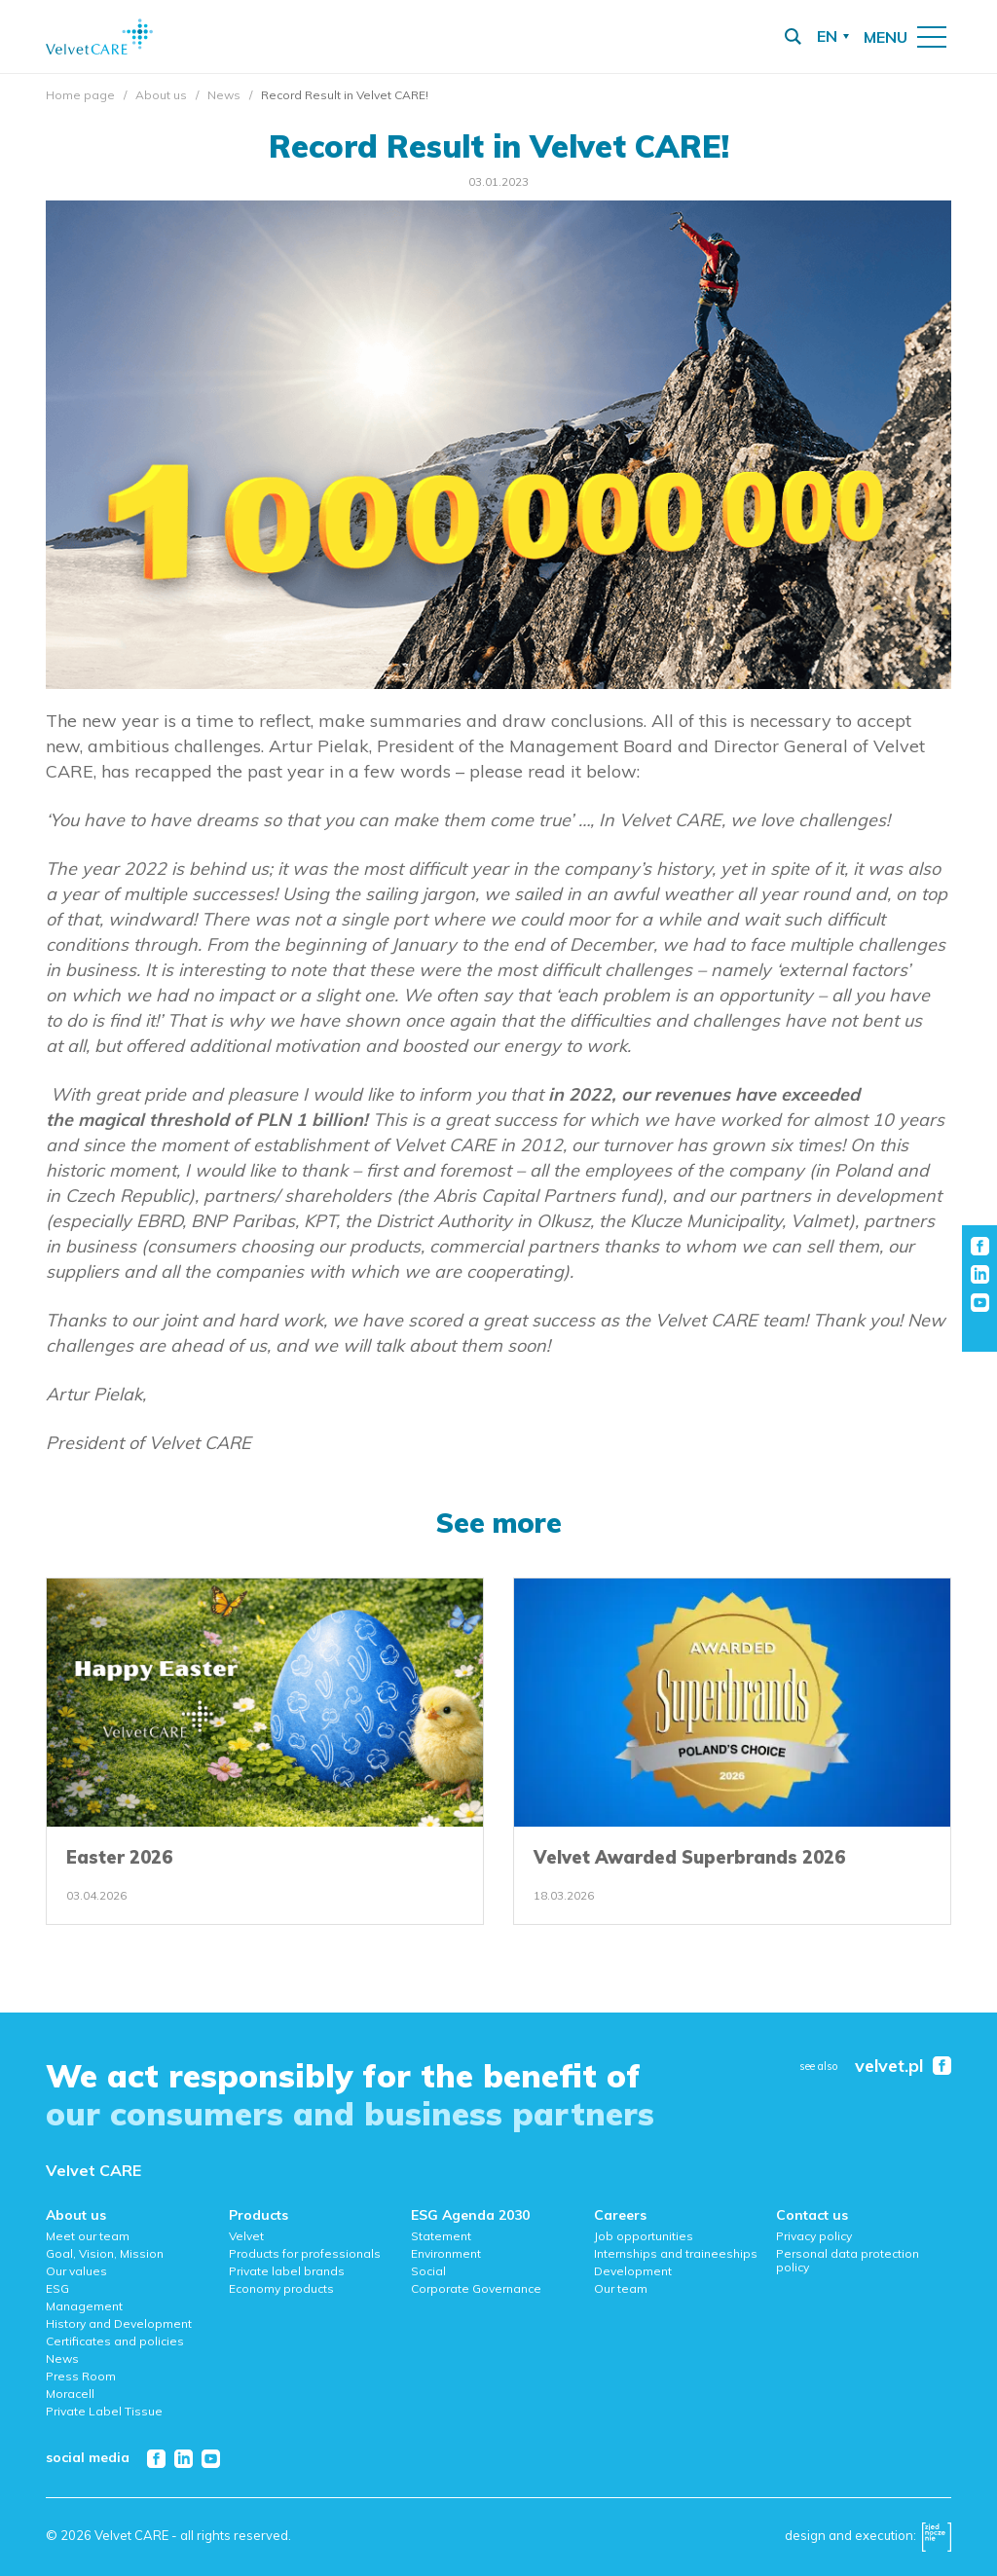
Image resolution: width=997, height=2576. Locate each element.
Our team (620, 2288)
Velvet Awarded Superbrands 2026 (689, 1857)
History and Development (119, 2323)
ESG (57, 2288)
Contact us (812, 2215)
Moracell (70, 2393)
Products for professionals (305, 2253)
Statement (441, 2236)
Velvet (246, 2236)
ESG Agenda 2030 (470, 2215)
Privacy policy (814, 2236)
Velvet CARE (93, 2170)
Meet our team (87, 2236)
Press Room (81, 2376)
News (223, 95)
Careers (620, 2215)
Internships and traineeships (675, 2253)
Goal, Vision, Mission (105, 2253)
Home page (80, 95)
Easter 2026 (119, 1857)
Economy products (281, 2288)
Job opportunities (643, 2236)
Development (633, 2271)
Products (258, 2215)
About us (161, 95)
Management (84, 2306)
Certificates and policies (115, 2341)
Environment (446, 2253)
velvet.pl (889, 2066)
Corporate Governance (476, 2288)
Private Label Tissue (104, 2411)
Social (428, 2271)
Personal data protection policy (847, 2260)
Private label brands (287, 2271)
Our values (76, 2271)
